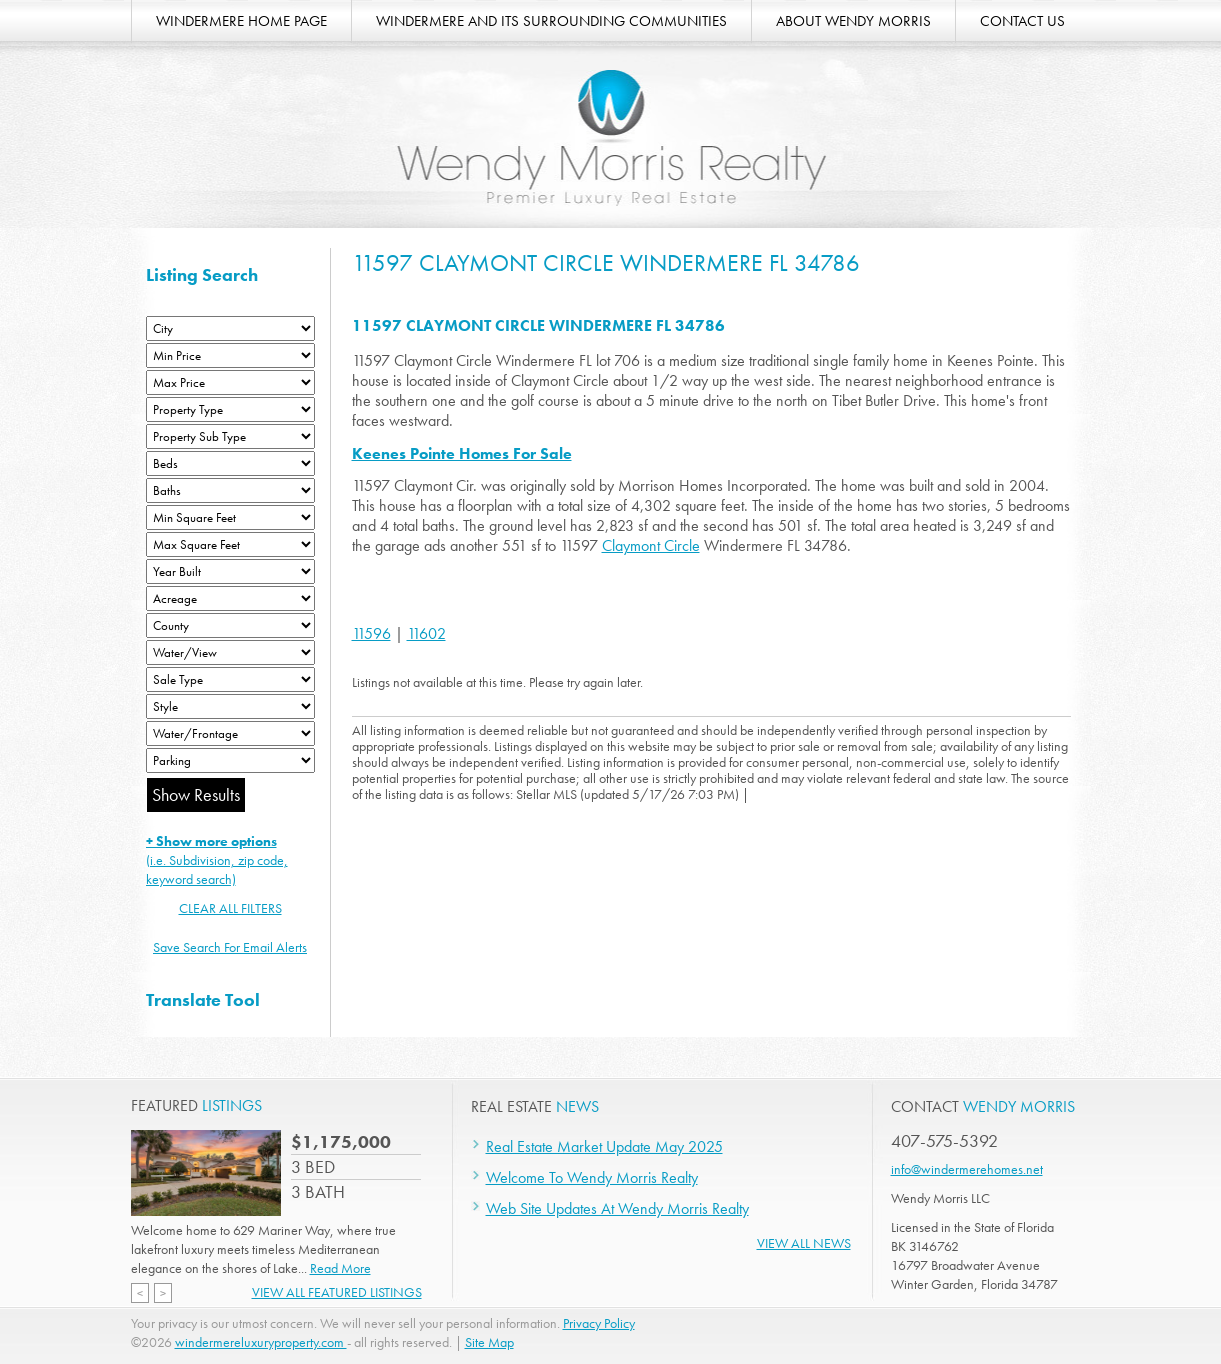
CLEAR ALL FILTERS (230, 908)
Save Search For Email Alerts (230, 947)
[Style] (230, 706)
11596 (371, 633)
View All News (804, 1243)
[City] (230, 328)
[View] (230, 652)
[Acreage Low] (230, 598)
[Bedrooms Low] (230, 463)
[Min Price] (230, 355)
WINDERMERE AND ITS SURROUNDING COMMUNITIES (551, 21)
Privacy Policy (599, 1323)
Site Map (489, 1342)
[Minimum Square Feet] (230, 517)
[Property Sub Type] (230, 436)
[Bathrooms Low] (230, 490)
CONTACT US (1022, 21)
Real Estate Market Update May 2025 (604, 1146)
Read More (340, 1268)
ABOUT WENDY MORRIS (853, 21)
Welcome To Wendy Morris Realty (592, 1177)
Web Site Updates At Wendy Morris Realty (617, 1208)
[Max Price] (230, 382)
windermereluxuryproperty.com (261, 1342)
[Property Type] (230, 409)
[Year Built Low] (230, 571)
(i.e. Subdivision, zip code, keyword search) (217, 860)
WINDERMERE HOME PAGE (241, 21)
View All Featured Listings (337, 1292)
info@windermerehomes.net (967, 1169)
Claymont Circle (651, 545)
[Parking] (230, 760)
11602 (426, 633)
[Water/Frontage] (230, 733)
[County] (230, 625)
